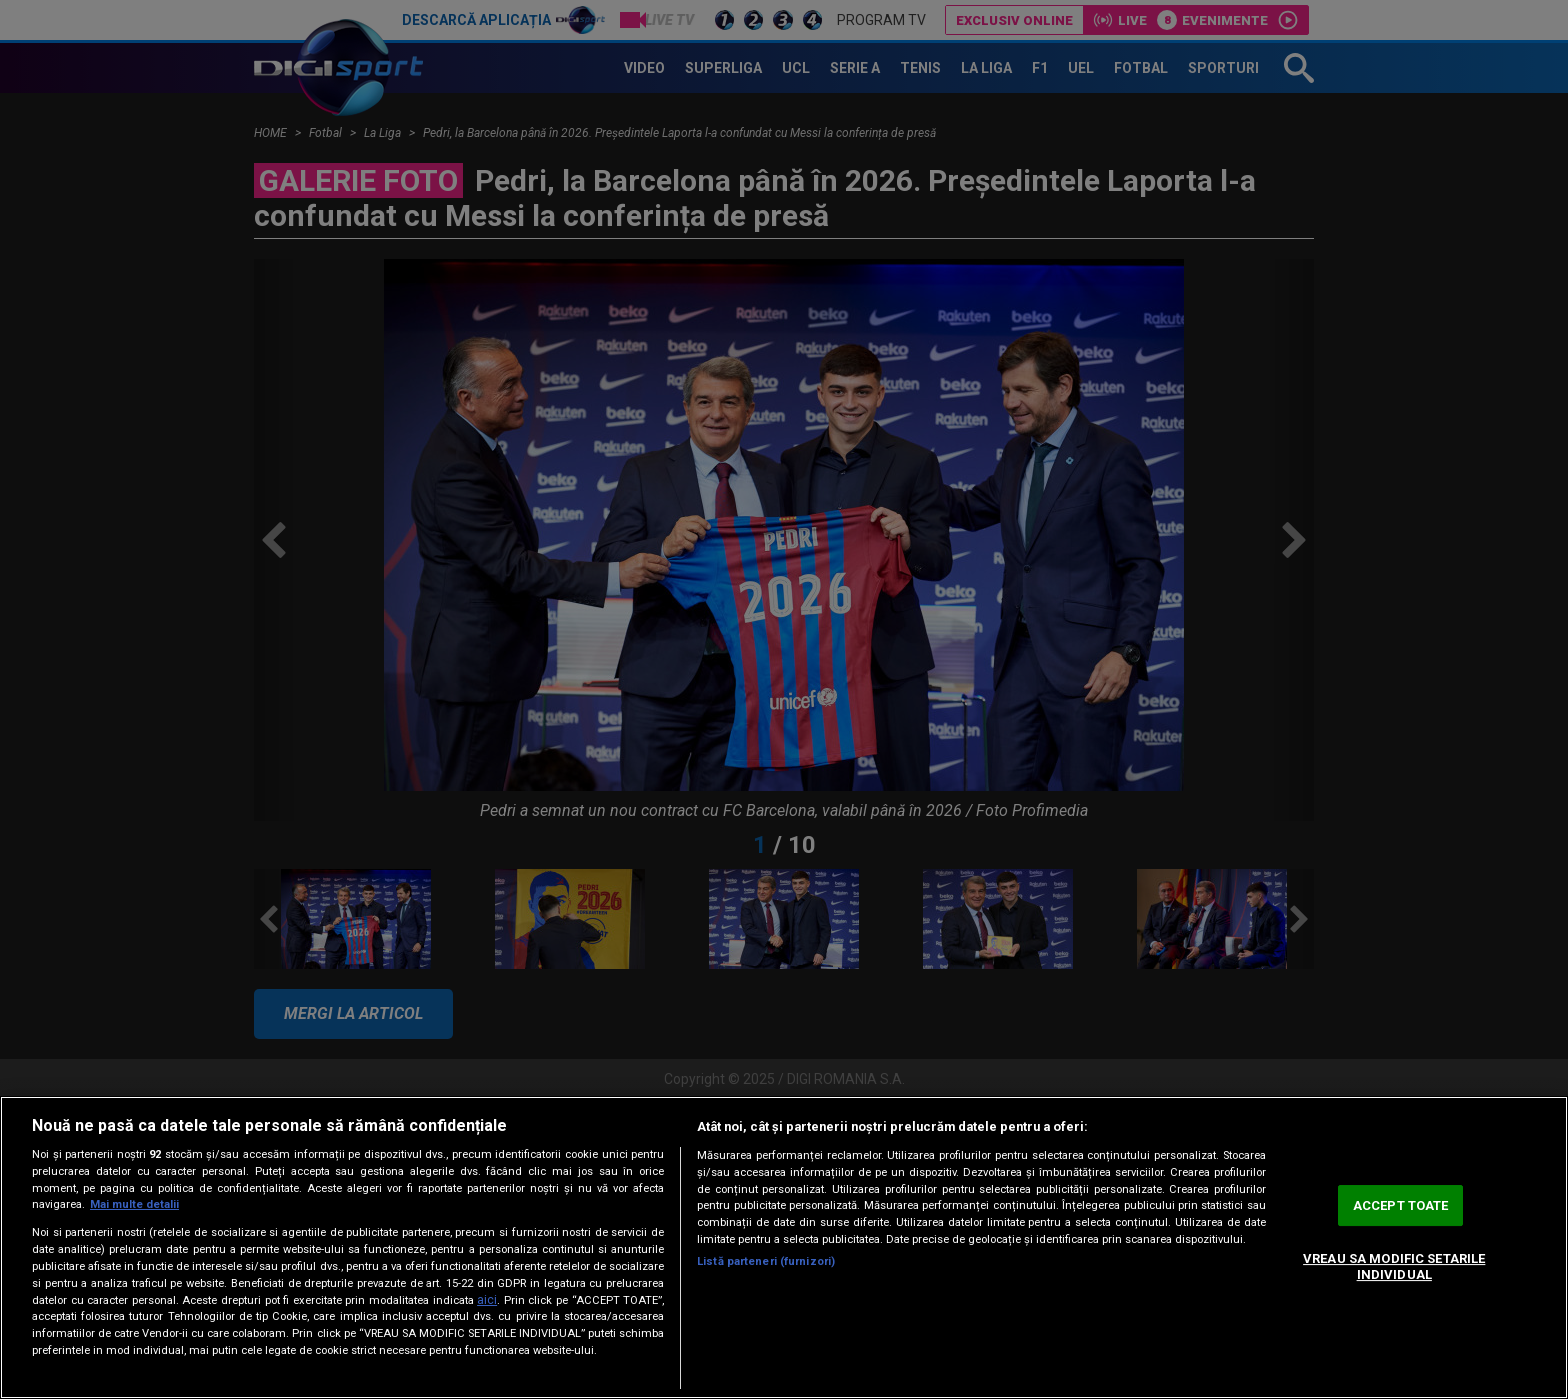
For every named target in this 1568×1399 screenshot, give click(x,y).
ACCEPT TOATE (1401, 1205)
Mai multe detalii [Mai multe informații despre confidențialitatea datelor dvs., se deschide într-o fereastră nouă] (134, 1204)
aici (487, 1300)
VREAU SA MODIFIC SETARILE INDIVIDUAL (1394, 1266)
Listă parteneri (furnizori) (766, 1261)
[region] (784, 1247)
